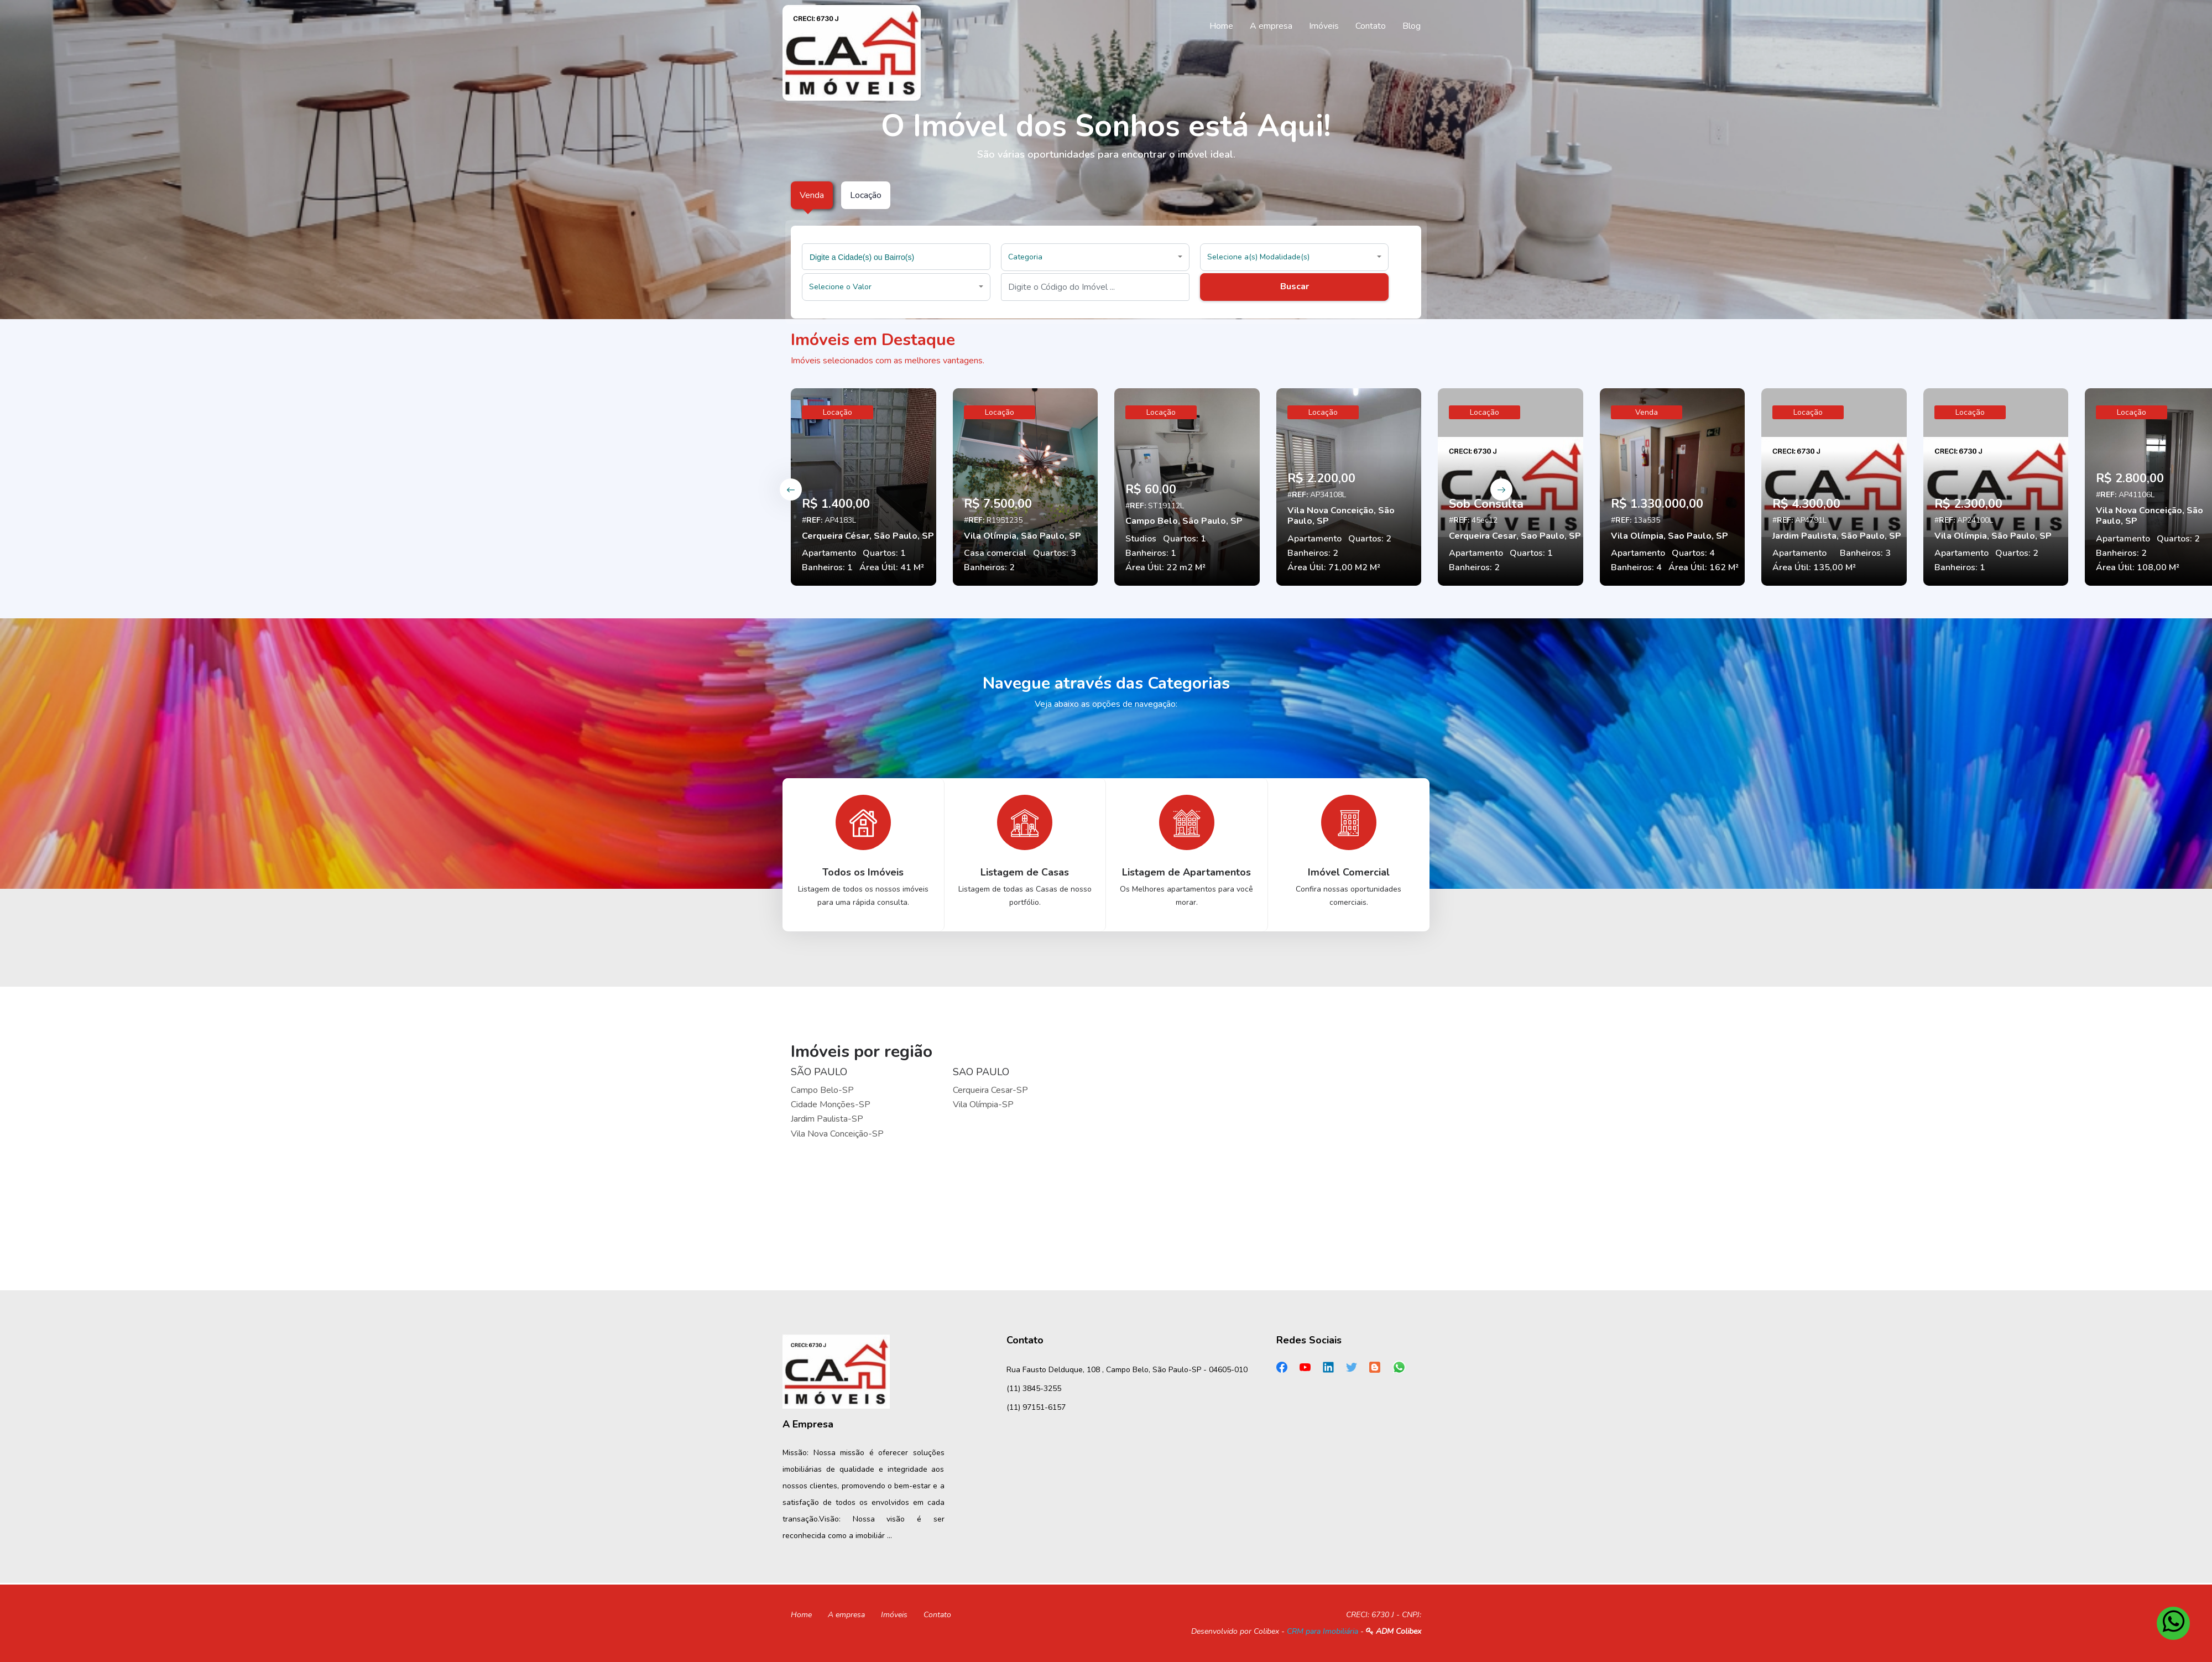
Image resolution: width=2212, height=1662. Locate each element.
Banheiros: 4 (1636, 567)
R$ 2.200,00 (1321, 478)
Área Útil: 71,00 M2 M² (1333, 567)
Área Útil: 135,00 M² (1814, 567)
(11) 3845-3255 (1033, 1388)
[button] (1095, 257)
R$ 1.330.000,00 (1657, 504)
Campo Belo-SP (822, 1090)
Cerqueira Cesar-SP (990, 1090)
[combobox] (896, 256)
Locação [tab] (865, 195)
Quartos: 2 (1369, 539)
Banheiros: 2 (989, 567)
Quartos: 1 (884, 553)
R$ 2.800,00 (2130, 478)
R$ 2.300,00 (1968, 504)
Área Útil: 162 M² (1703, 567)
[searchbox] (897, 257)
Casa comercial (995, 553)
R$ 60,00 (1150, 489)
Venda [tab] (812, 195)
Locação (837, 412)
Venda (1646, 412)
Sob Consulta (1486, 504)
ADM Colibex (1393, 1631)
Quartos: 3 (1054, 553)
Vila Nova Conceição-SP (837, 1134)
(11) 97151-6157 (1036, 1407)
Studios (1140, 539)
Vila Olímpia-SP (983, 1104)
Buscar (1294, 286)
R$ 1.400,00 (836, 504)
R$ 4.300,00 (1806, 504)
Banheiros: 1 (827, 567)
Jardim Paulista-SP (827, 1119)
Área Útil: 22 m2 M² (1165, 567)
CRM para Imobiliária (1322, 1631)
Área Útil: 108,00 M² (2137, 567)
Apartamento (829, 553)
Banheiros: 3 (1865, 553)
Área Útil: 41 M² (891, 567)
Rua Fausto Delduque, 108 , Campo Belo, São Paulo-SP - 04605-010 (1127, 1369)
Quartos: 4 (1693, 553)
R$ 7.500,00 (998, 504)
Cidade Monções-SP (830, 1104)
